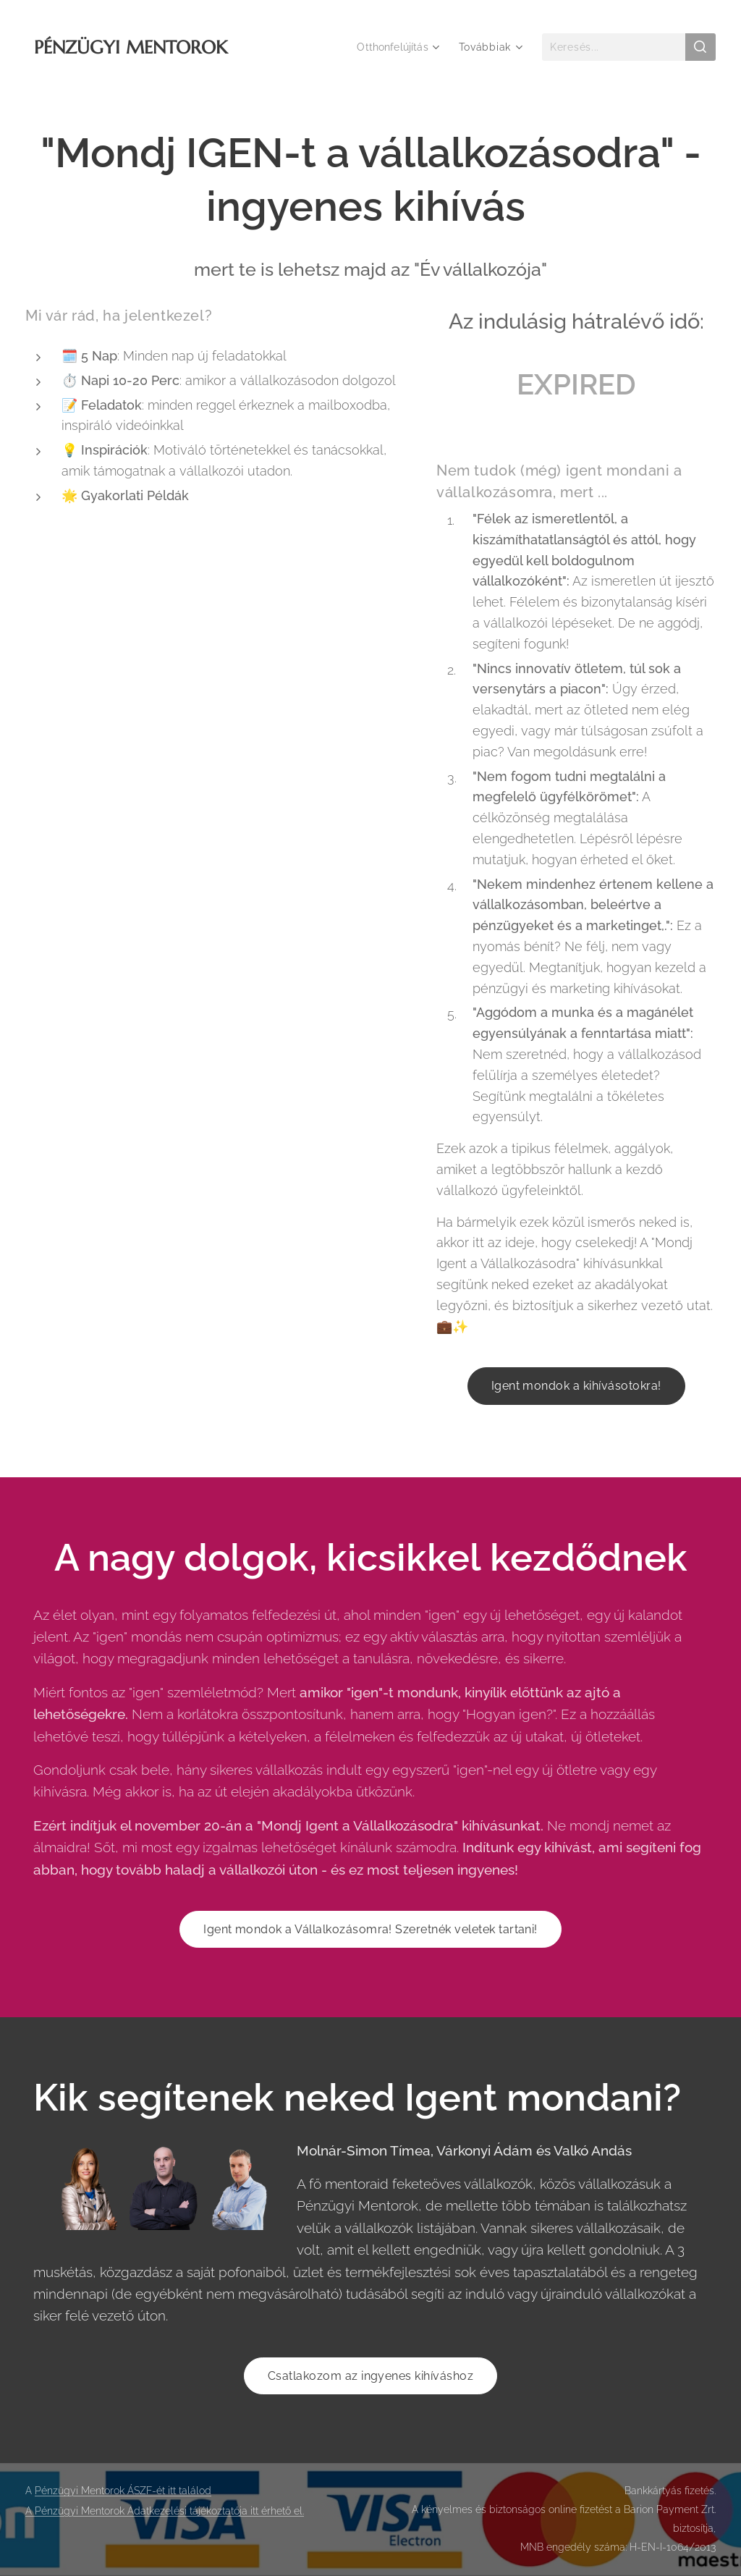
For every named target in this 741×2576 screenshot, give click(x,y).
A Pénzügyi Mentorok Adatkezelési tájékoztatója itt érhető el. (164, 2511)
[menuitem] (397, 47)
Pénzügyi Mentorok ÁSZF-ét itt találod (123, 2490)
